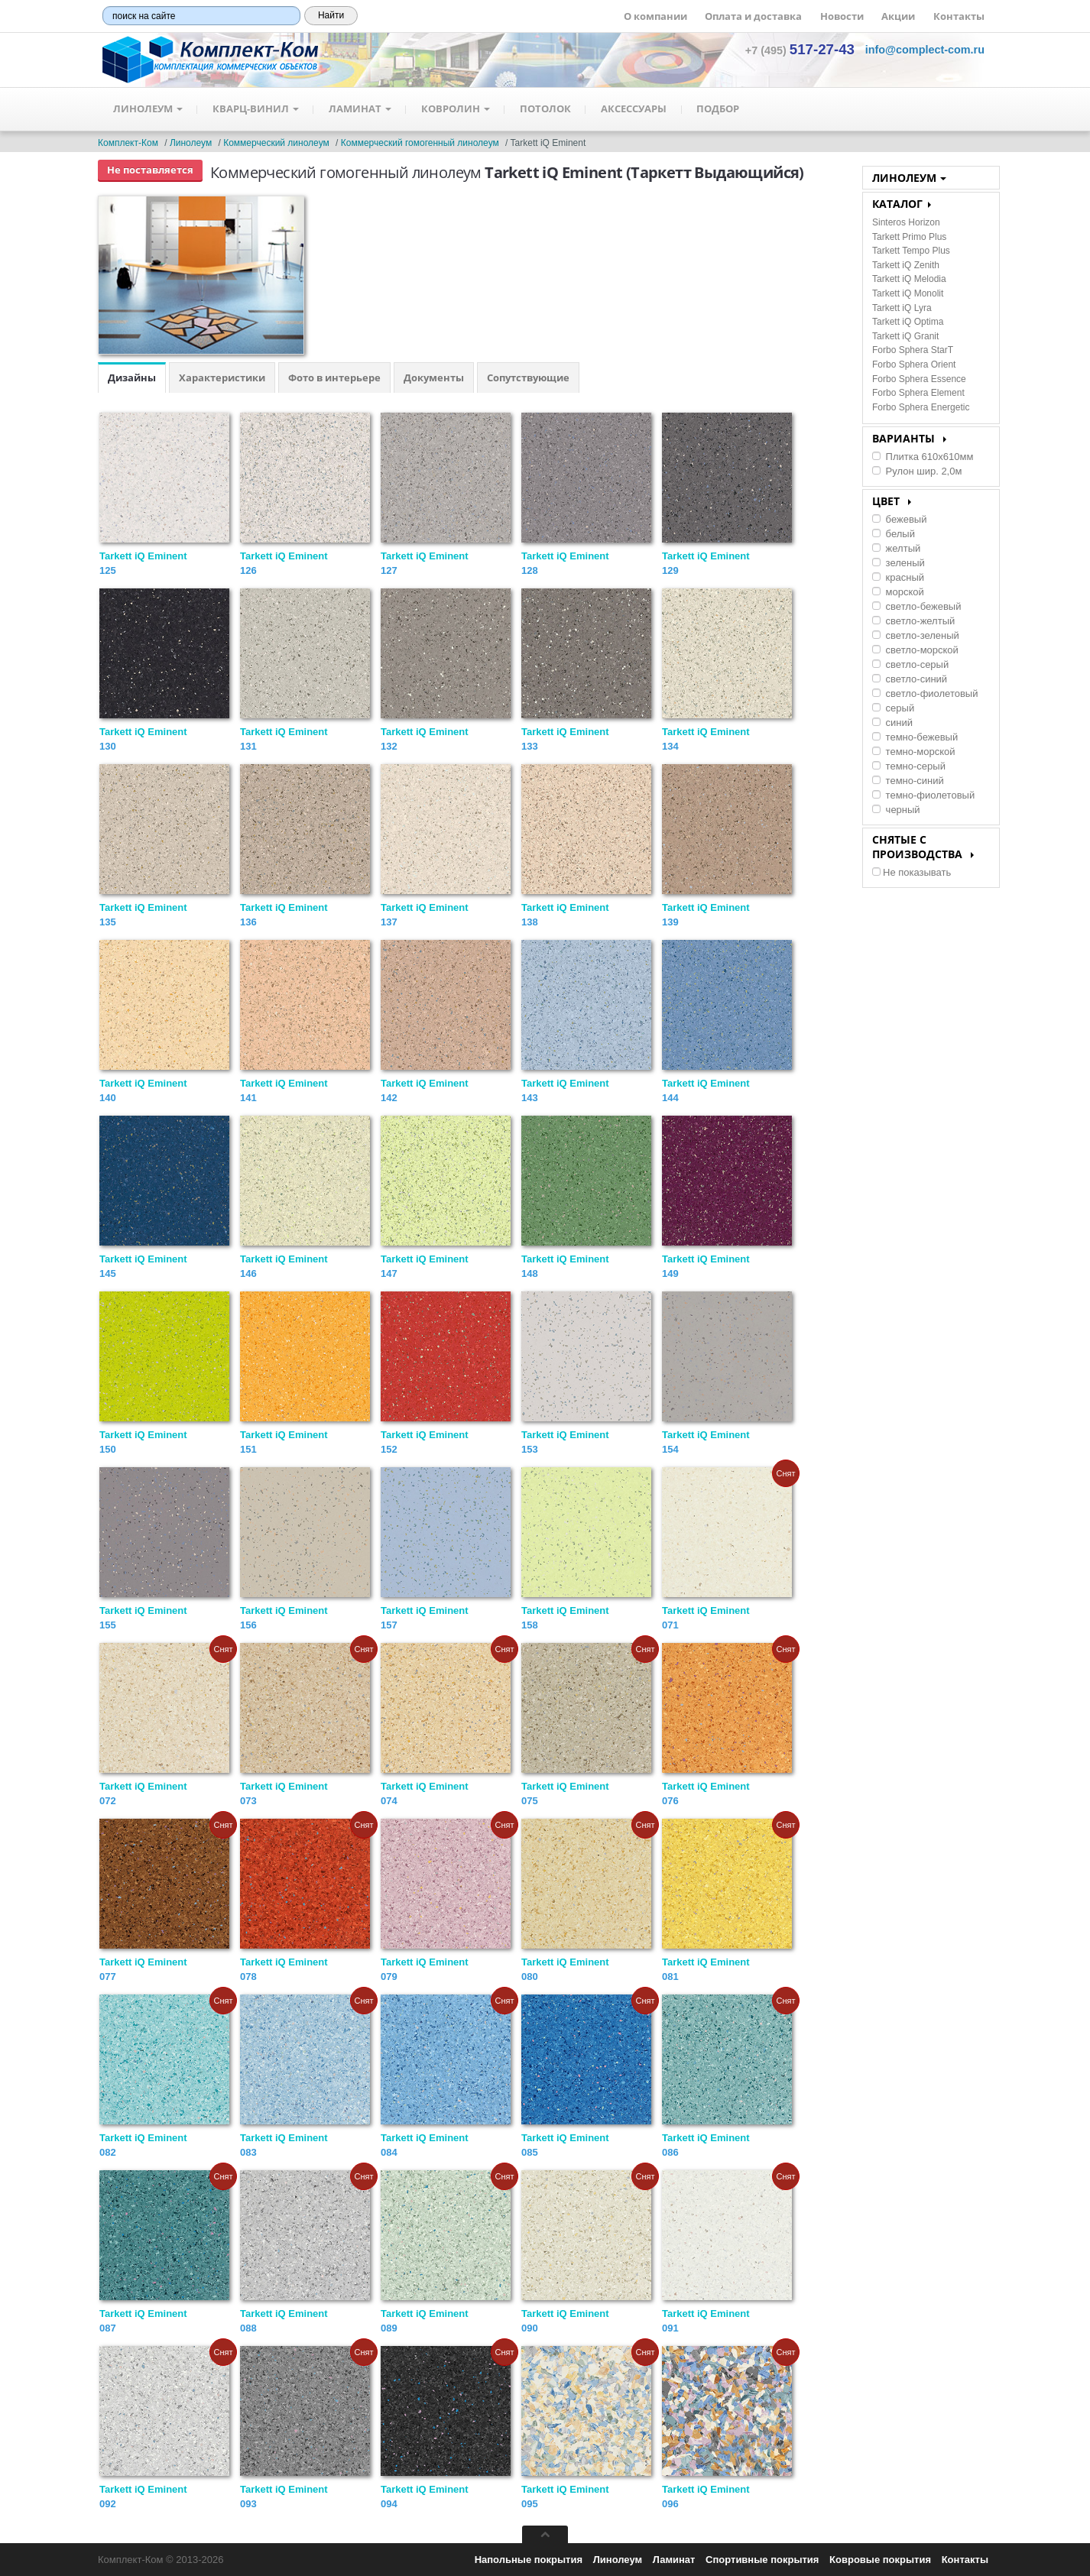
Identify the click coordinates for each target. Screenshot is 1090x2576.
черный (896, 809)
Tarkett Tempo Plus (911, 250)
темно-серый (909, 766)
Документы (434, 377)
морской (898, 592)
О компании (655, 16)
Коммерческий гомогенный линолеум (420, 143)
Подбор (722, 109)
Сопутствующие (528, 377)
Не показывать (911, 872)
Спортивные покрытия (762, 2559)
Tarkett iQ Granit (905, 336)
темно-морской (913, 751)
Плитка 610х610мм (922, 456)
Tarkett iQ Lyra (902, 308)
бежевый (899, 519)
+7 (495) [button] (800, 50)
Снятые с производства (923, 846)
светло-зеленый (915, 635)
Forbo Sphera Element (918, 392)
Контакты (959, 16)
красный (898, 577)
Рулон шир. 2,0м (917, 471)
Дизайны (132, 377)
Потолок (548, 109)
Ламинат (361, 109)
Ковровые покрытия (880, 2559)
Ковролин (457, 109)
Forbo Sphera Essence (919, 379)
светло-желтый (913, 621)
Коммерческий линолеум (276, 143)
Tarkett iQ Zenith (905, 265)
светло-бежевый (916, 606)
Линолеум (148, 109)
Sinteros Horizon (906, 222)
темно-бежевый (915, 737)
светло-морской (915, 650)
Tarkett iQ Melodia (909, 279)
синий (892, 722)
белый (893, 534)
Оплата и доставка (753, 16)
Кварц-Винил (256, 109)
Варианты (909, 438)
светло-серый (910, 664)
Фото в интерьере (334, 377)
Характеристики (222, 377)
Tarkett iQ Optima (907, 321)
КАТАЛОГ (901, 203)
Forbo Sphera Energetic (920, 407)
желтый (896, 548)
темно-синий (908, 780)
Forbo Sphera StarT (912, 350)
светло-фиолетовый (925, 693)
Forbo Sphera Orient (913, 364)
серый (893, 708)
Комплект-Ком (128, 143)
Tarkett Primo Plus (909, 237)
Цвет (891, 501)
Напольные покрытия (528, 2559)
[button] (925, 50)
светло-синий (909, 679)
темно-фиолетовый (923, 795)
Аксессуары (637, 109)
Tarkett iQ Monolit (907, 293)
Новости (842, 16)
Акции (898, 16)
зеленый (898, 563)
